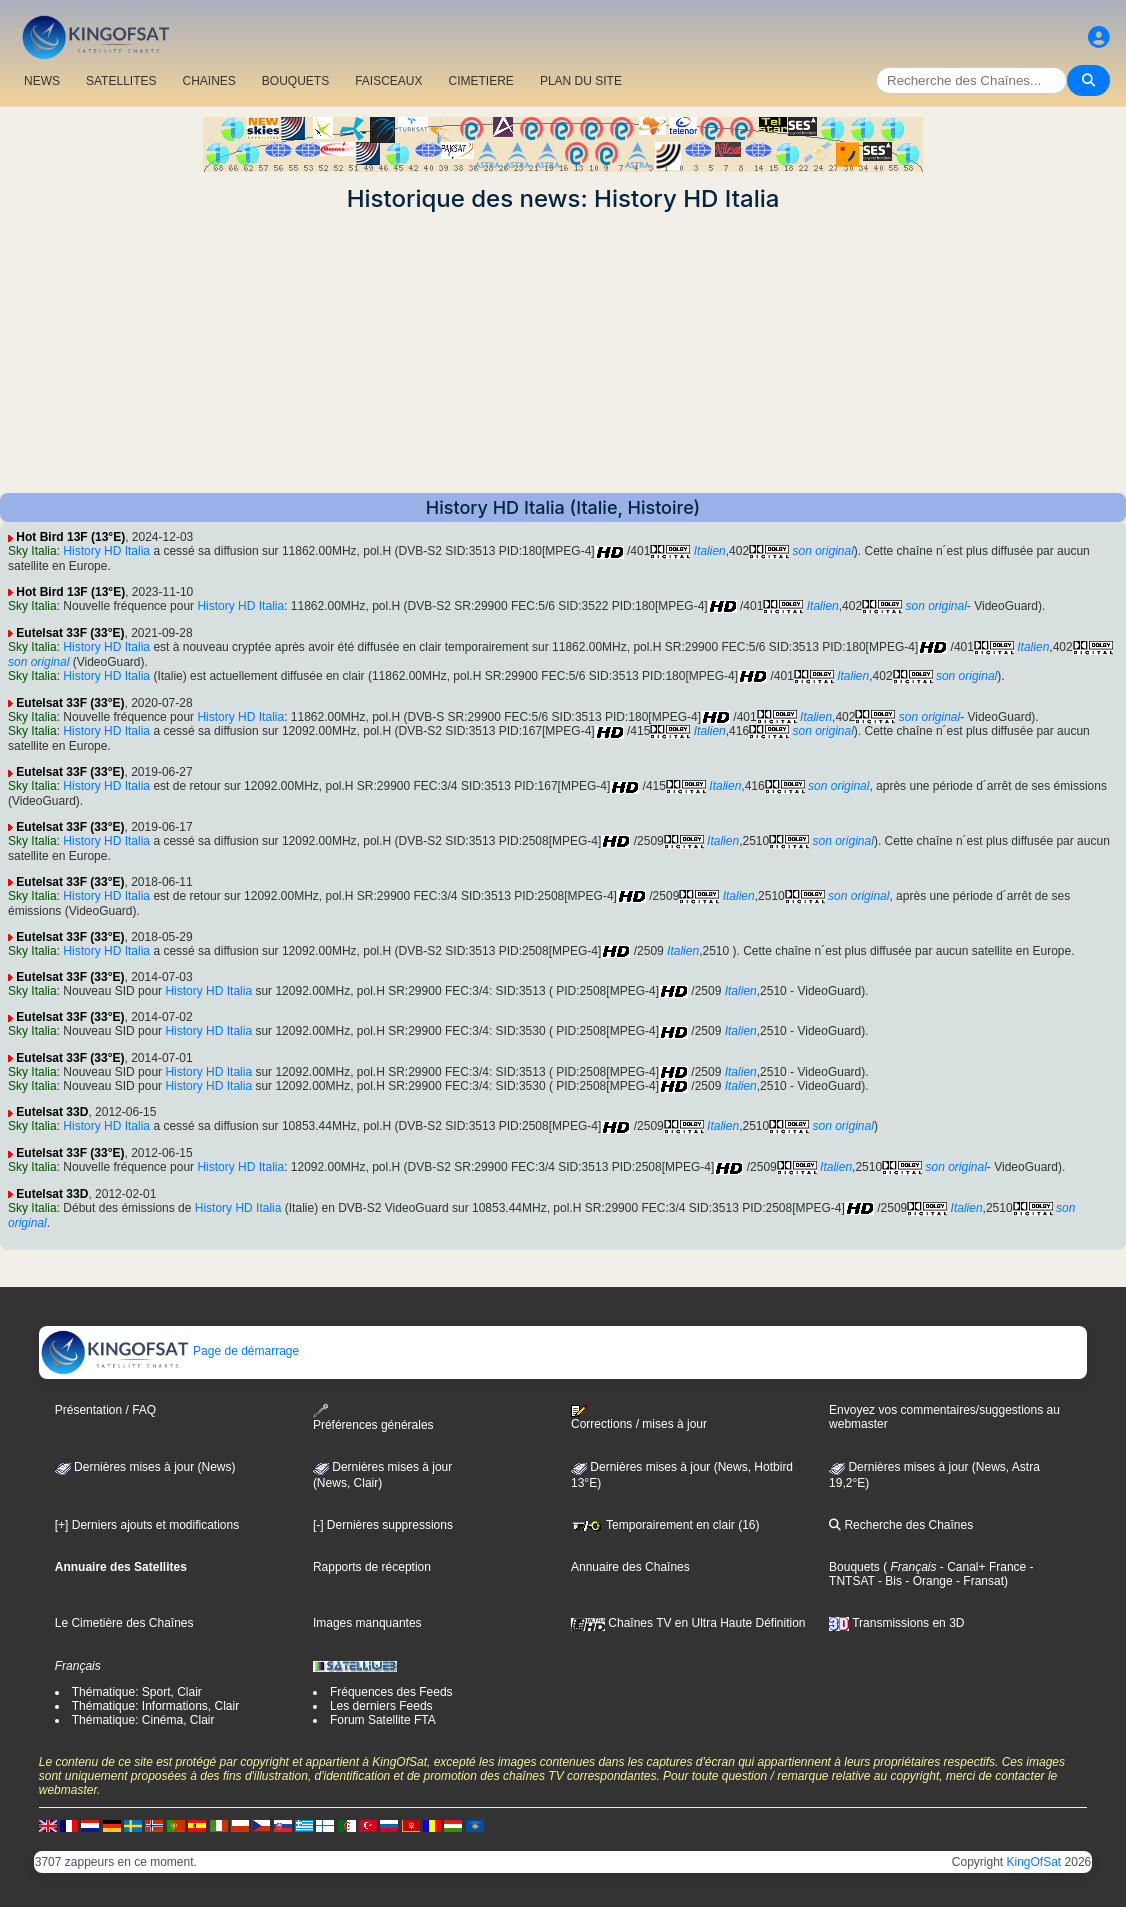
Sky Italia (32, 551)
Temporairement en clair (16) (665, 1525)
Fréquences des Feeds (391, 1692)
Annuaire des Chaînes (630, 1567)
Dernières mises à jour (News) (145, 1467)
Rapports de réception (372, 1567)
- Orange (927, 1581)
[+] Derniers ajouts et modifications (147, 1525)
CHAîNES (208, 81)
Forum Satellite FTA (383, 1720)
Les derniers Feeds (381, 1706)
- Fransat (978, 1581)
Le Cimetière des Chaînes (124, 1623)
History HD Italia (106, 551)
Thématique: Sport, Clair (137, 1692)
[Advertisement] (563, 353)
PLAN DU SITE (581, 81)
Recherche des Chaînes (901, 1525)
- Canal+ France (982, 1567)
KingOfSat (1034, 1862)
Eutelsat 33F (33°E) (70, 633)
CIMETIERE (481, 81)
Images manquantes (367, 1623)
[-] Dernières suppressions (383, 1525)
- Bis (888, 1581)
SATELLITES (121, 81)
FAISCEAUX (388, 81)
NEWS (42, 81)
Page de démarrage (169, 1351)
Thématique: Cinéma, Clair (143, 1720)
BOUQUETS (295, 81)
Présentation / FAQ (105, 1410)
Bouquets (854, 1567)
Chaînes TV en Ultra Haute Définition (688, 1623)
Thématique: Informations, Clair (155, 1706)
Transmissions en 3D (896, 1623)
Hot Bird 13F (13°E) (70, 537)
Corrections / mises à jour (639, 1418)
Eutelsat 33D (52, 1112)
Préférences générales (373, 1417)
